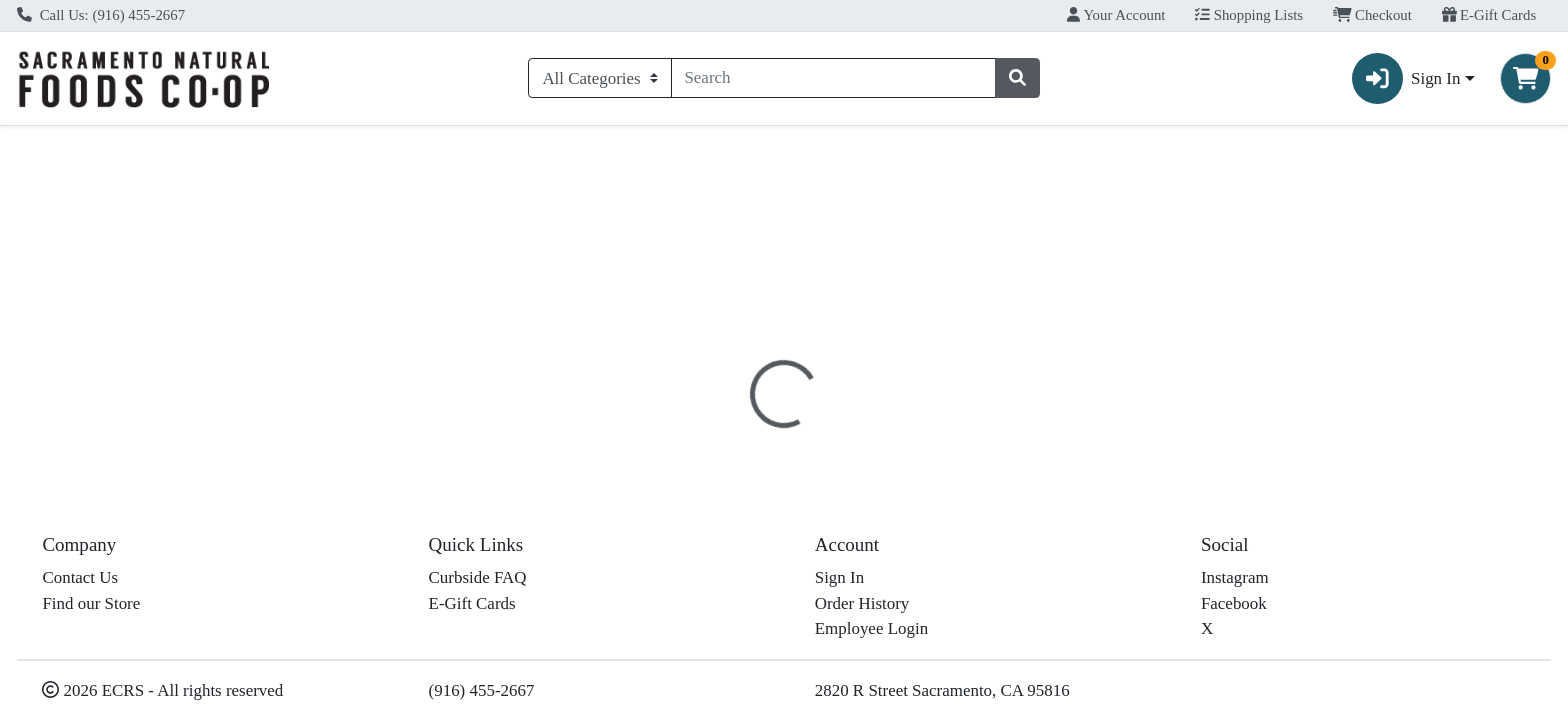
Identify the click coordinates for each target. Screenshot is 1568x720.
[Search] (834, 78)
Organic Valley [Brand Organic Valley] (912, 582)
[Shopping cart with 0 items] (1525, 78)
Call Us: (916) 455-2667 (101, 15)
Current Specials (90, 143)
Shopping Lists (1249, 15)
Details (708, 435)
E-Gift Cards (1489, 15)
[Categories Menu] (599, 78)
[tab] (708, 434)
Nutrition (795, 435)
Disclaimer (895, 435)
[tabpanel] (1110, 556)
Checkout (1372, 15)
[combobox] (834, 78)
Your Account (1116, 15)
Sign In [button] (1406, 78)
